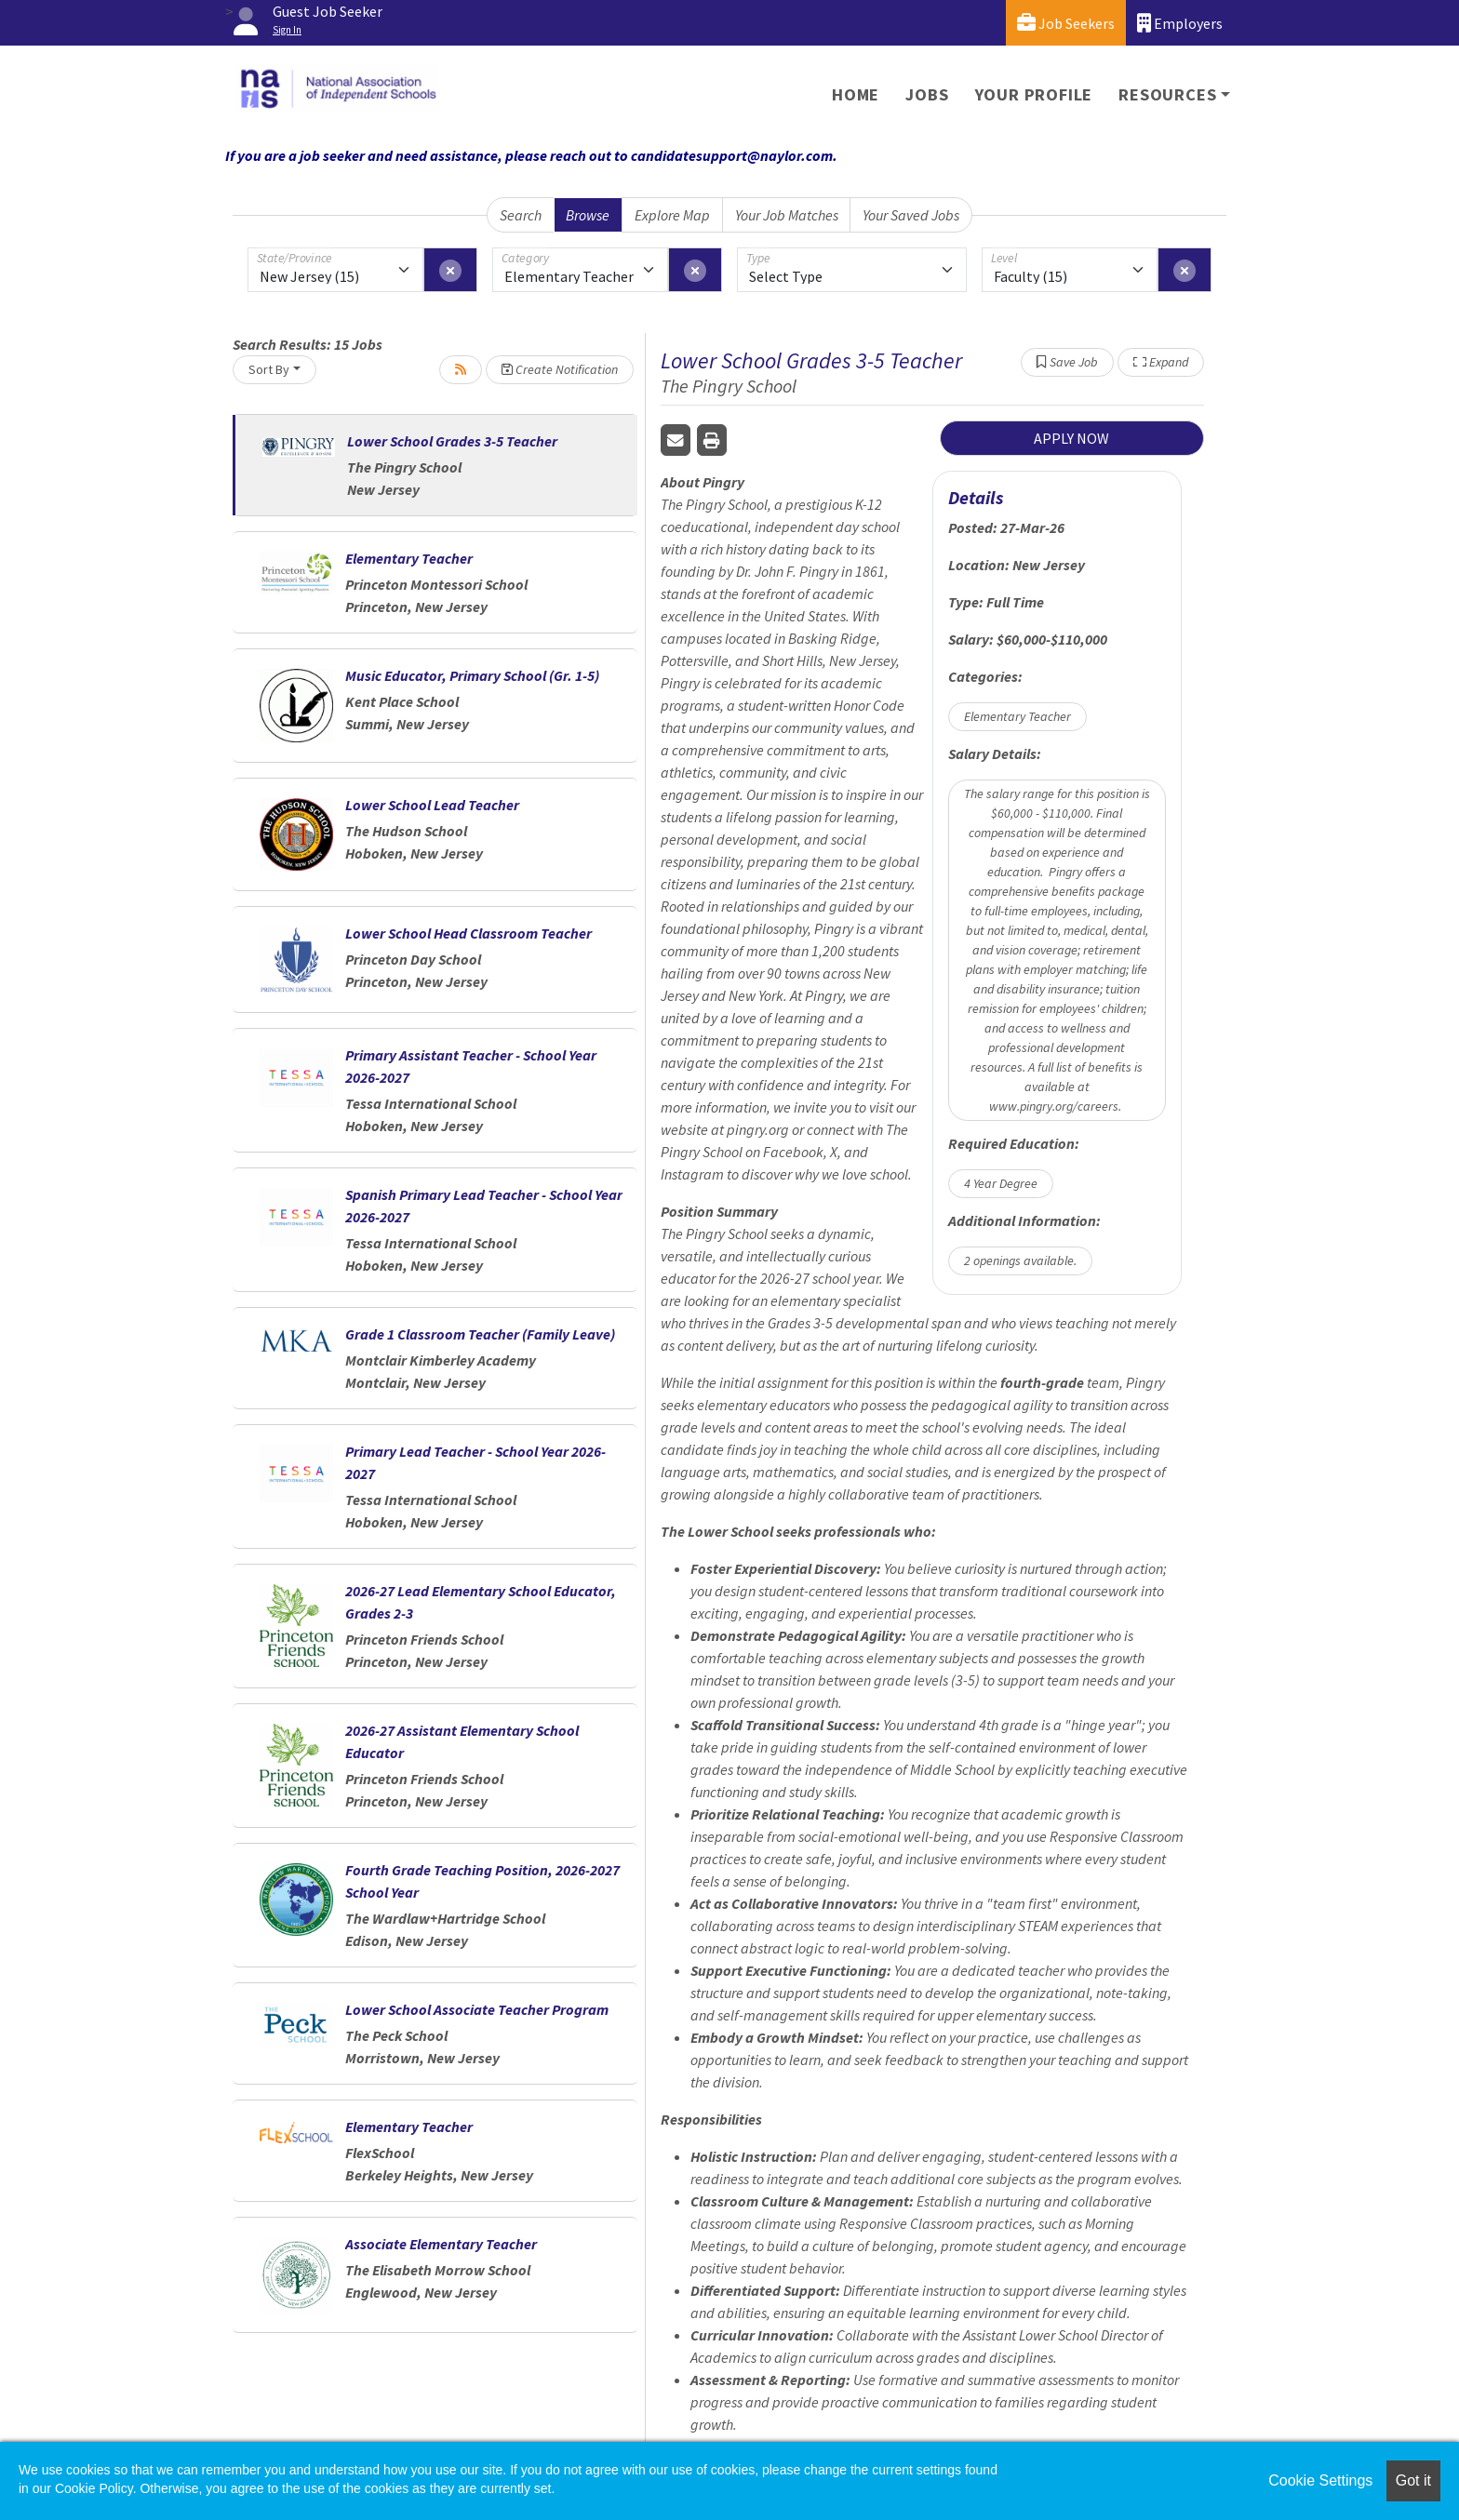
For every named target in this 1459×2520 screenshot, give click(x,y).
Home (855, 94)
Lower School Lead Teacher (432, 804)
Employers (1180, 22)
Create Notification (560, 369)
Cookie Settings (1320, 2480)
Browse (587, 215)
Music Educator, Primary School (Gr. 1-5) (472, 675)
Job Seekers (1066, 22)
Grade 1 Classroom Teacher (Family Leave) (480, 1334)
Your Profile (1034, 94)
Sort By (268, 369)
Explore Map (672, 215)
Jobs (926, 94)
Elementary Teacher (409, 558)
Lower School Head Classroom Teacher (468, 933)
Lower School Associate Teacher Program (477, 2009)
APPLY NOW (1071, 438)
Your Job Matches (786, 215)
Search (521, 215)
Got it (1413, 2480)
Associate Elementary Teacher (441, 2243)
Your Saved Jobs (911, 215)
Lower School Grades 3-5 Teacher (452, 441)
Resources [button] (1167, 94)
